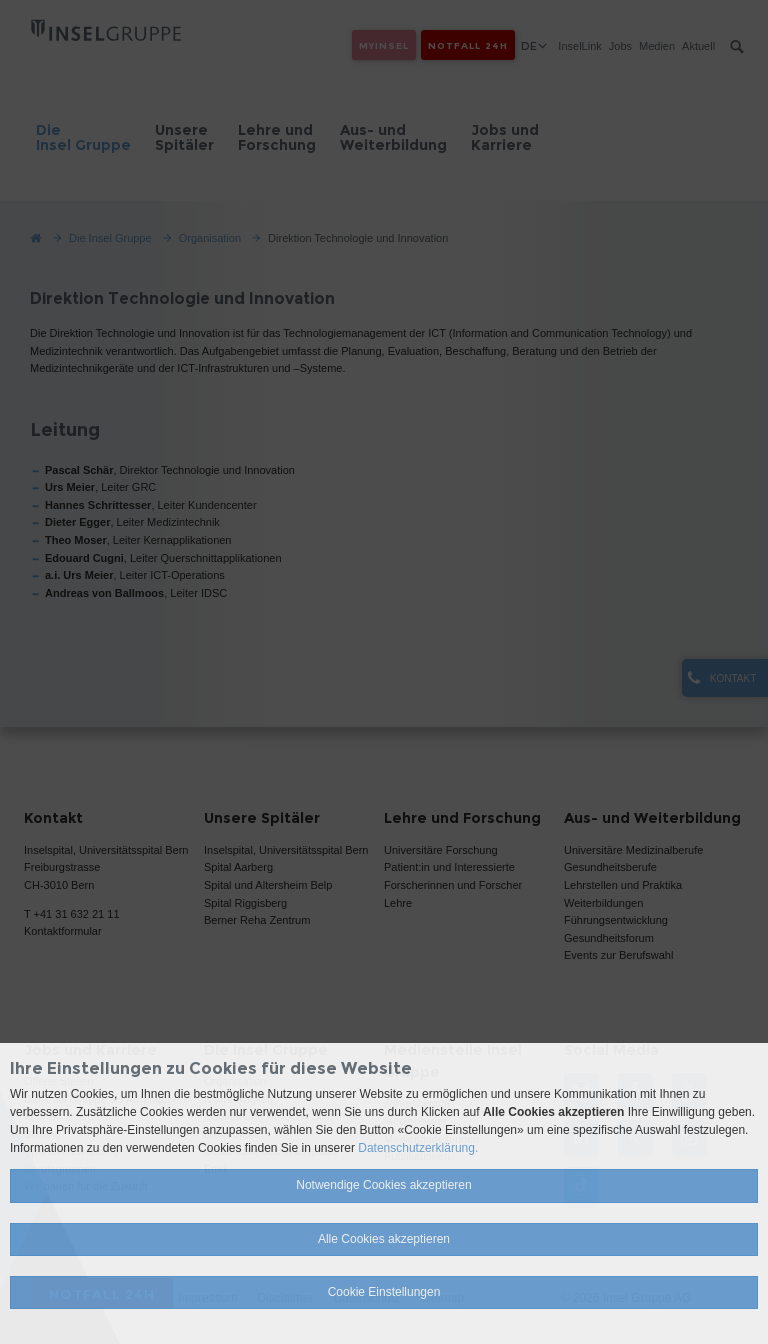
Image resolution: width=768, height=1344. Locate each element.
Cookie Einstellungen (384, 1292)
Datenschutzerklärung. (418, 1148)
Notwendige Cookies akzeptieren (383, 1185)
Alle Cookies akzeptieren (384, 1239)
